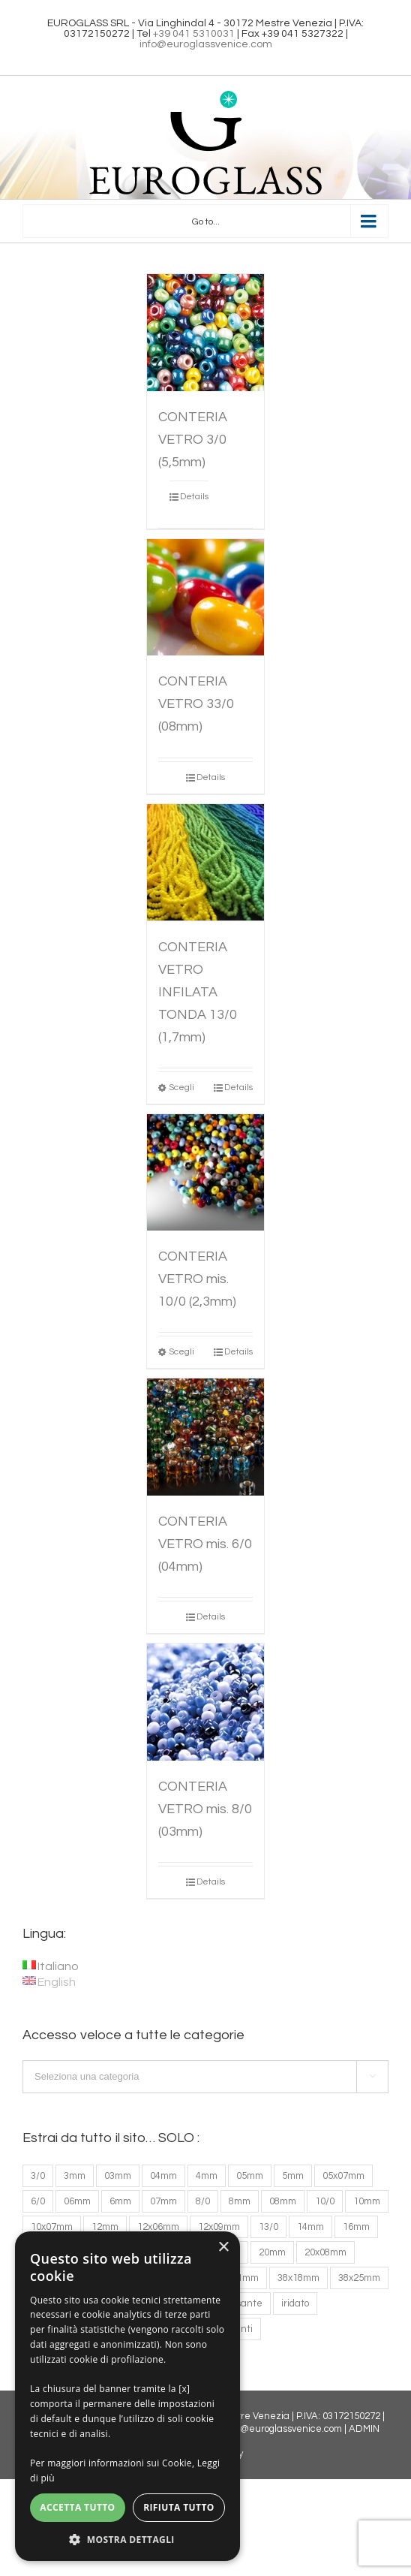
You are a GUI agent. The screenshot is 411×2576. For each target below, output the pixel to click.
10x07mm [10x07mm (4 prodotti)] (52, 2227)
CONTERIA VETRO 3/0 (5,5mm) (192, 439)
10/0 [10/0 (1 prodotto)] (324, 2201)
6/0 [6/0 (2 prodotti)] (38, 2201)
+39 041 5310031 (194, 34)
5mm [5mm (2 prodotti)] (293, 2176)
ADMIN (364, 2429)
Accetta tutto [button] (77, 2507)
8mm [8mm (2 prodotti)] (239, 2201)
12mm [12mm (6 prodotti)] (105, 2227)
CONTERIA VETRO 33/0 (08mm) (196, 704)
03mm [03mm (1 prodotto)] (117, 2176)
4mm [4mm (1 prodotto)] (207, 2176)
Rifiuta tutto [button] (178, 2507)
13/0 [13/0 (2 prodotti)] (268, 2227)
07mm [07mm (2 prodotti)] (163, 2201)
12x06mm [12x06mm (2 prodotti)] (158, 2227)
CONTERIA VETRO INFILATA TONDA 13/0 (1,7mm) (197, 992)
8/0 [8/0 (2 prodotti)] (203, 2201)
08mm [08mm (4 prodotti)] (282, 2201)
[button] (127, 2539)
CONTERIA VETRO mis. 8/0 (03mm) (205, 1809)
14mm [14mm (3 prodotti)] (310, 2227)
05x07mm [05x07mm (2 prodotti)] (343, 2176)
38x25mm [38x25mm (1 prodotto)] (359, 2278)
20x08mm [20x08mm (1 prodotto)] (325, 2252)
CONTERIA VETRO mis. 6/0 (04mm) (205, 1544)
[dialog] (127, 2396)
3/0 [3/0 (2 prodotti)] (38, 2176)
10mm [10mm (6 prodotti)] (366, 2201)
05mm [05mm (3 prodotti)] (249, 2176)
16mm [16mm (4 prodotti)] (356, 2227)
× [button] (223, 2247)
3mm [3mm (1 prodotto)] (75, 2176)
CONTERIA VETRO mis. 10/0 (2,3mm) (197, 1279)
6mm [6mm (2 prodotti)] (120, 2201)
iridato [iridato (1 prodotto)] (295, 2303)
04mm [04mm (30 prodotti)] (163, 2176)
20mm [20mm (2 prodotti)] (272, 2252)
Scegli (181, 1087)
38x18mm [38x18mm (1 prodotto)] (299, 2278)
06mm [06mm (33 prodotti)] (77, 2201)
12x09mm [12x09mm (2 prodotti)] (219, 2227)
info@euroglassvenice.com (206, 44)
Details (194, 497)
